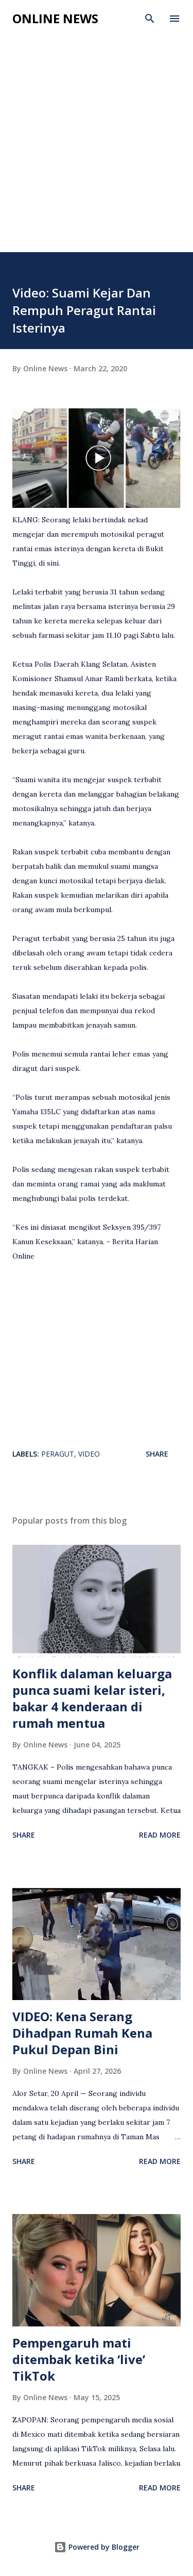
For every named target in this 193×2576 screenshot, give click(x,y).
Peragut (57, 1454)
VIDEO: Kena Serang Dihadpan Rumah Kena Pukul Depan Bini (82, 2033)
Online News (55, 18)
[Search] (150, 18)
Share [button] (157, 1454)
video (89, 1454)
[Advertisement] (96, 133)
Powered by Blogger (96, 2547)
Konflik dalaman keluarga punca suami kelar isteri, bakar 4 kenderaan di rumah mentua (92, 1698)
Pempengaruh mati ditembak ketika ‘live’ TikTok (78, 2359)
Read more (160, 1835)
